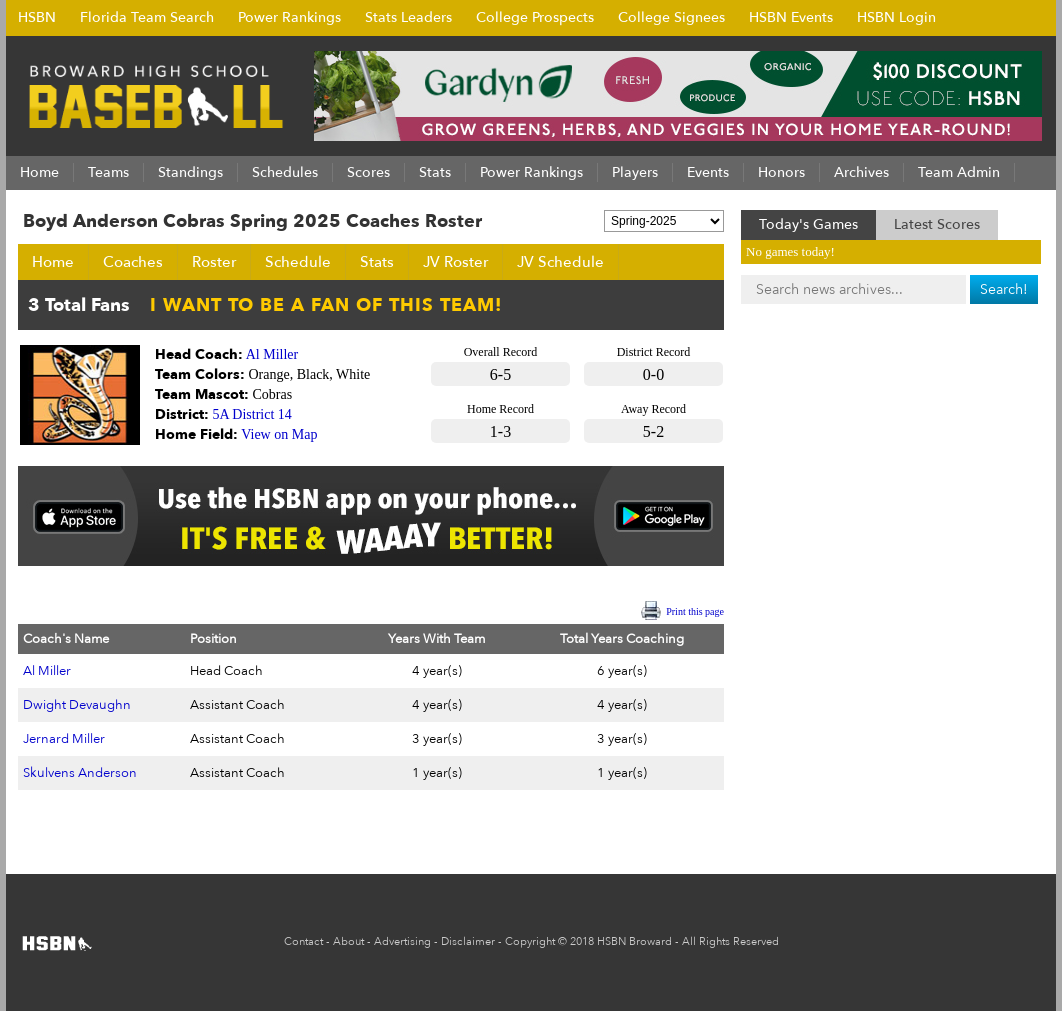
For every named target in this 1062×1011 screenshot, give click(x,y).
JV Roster (455, 262)
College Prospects (535, 17)
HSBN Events (791, 17)
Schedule (298, 262)
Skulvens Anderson (80, 773)
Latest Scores (937, 224)
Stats (377, 262)
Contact (303, 941)
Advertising (402, 941)
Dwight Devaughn (77, 705)
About (348, 941)
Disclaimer (468, 941)
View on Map (279, 434)
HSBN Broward (634, 941)
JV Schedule (560, 262)
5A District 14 (252, 414)
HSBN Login (896, 17)
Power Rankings (289, 17)
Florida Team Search (147, 17)
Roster (214, 262)
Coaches (133, 262)
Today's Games (808, 224)
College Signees (671, 17)
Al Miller (272, 354)
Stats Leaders (408, 17)
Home (53, 262)
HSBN (37, 17)
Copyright (530, 941)
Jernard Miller (64, 739)
